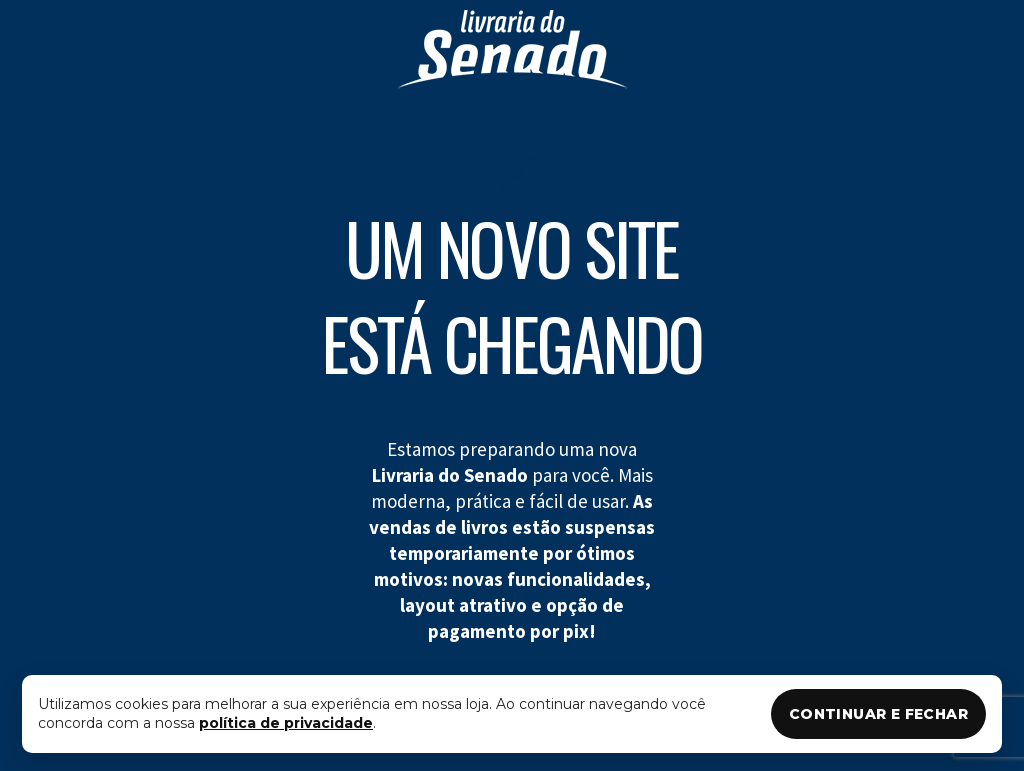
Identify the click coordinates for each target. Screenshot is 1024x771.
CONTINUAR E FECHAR (878, 714)
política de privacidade (286, 723)
